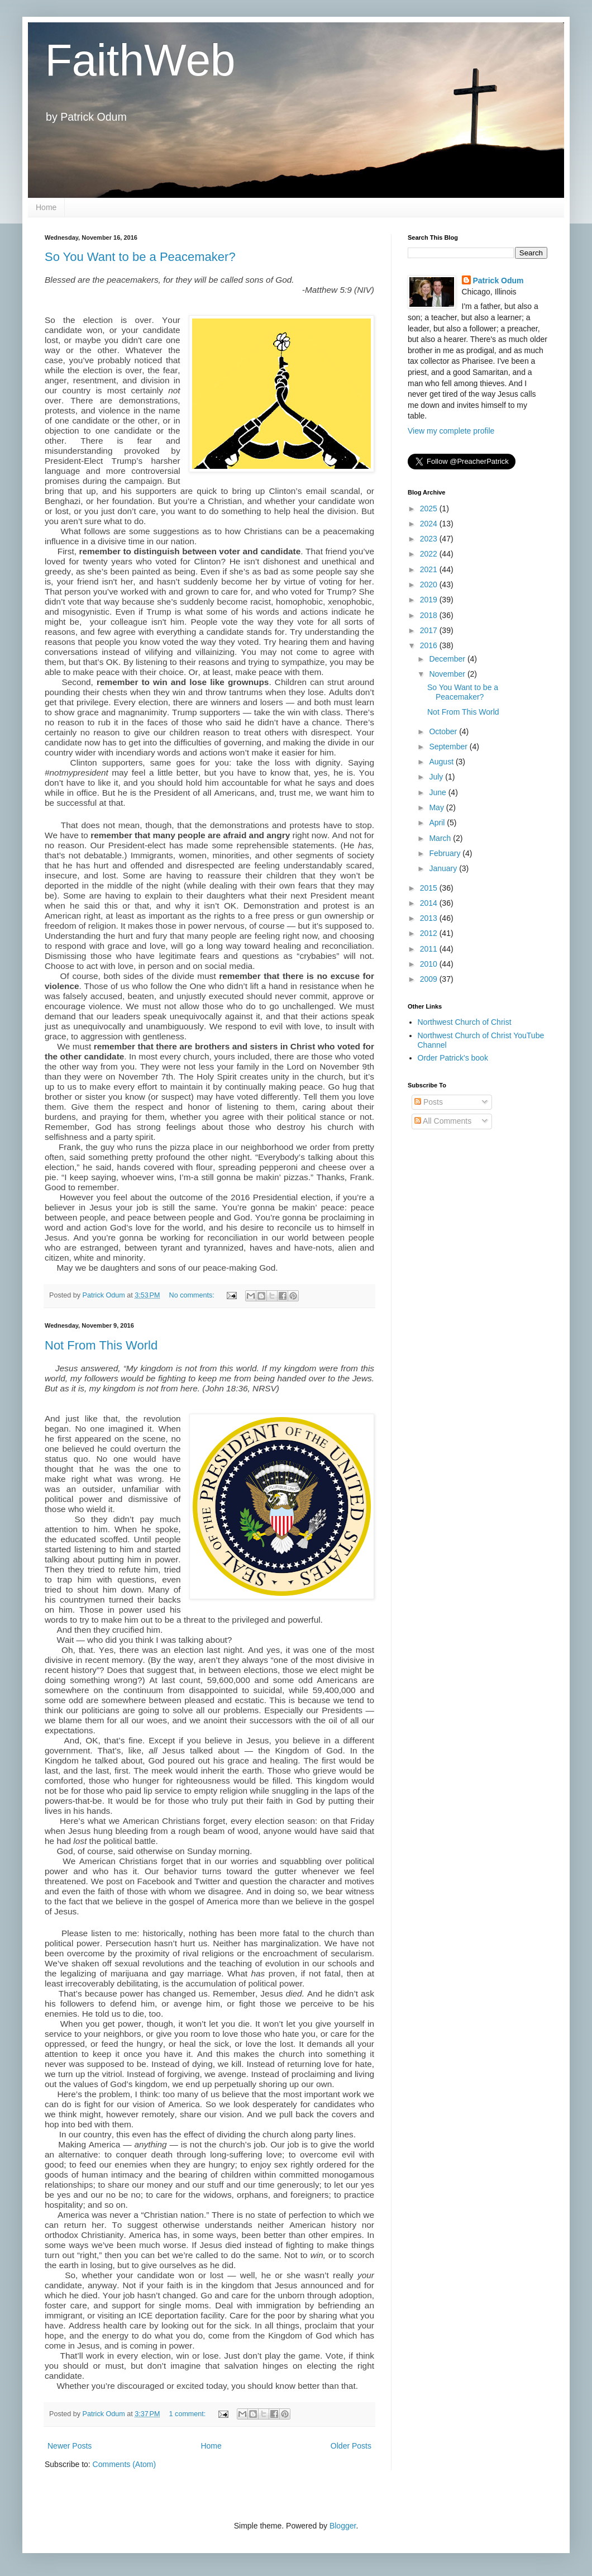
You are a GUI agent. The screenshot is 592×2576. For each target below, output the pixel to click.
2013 (430, 918)
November (448, 673)
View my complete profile (451, 430)
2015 (430, 887)
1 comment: (188, 2414)
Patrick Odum (498, 280)
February (445, 853)
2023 (430, 538)
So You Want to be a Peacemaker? (140, 257)
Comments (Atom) (124, 2464)
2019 (430, 599)
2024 (430, 523)
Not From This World (101, 1345)
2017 (430, 630)
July (437, 776)
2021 (430, 569)
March (441, 838)
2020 (430, 584)
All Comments (442, 1120)
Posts (428, 1101)
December (448, 658)
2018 (430, 615)
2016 (430, 645)
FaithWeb (140, 60)
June (438, 792)
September (449, 746)
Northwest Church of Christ (465, 1022)
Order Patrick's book (453, 1057)
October (444, 731)
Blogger (343, 2525)
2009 (430, 979)
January (444, 868)
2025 (430, 508)
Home (46, 207)
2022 (430, 553)
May (437, 807)
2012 (430, 933)
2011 (430, 948)
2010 (430, 963)
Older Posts (351, 2445)
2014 (430, 903)
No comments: (193, 1295)
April (438, 822)
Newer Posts (69, 2445)
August (442, 761)
